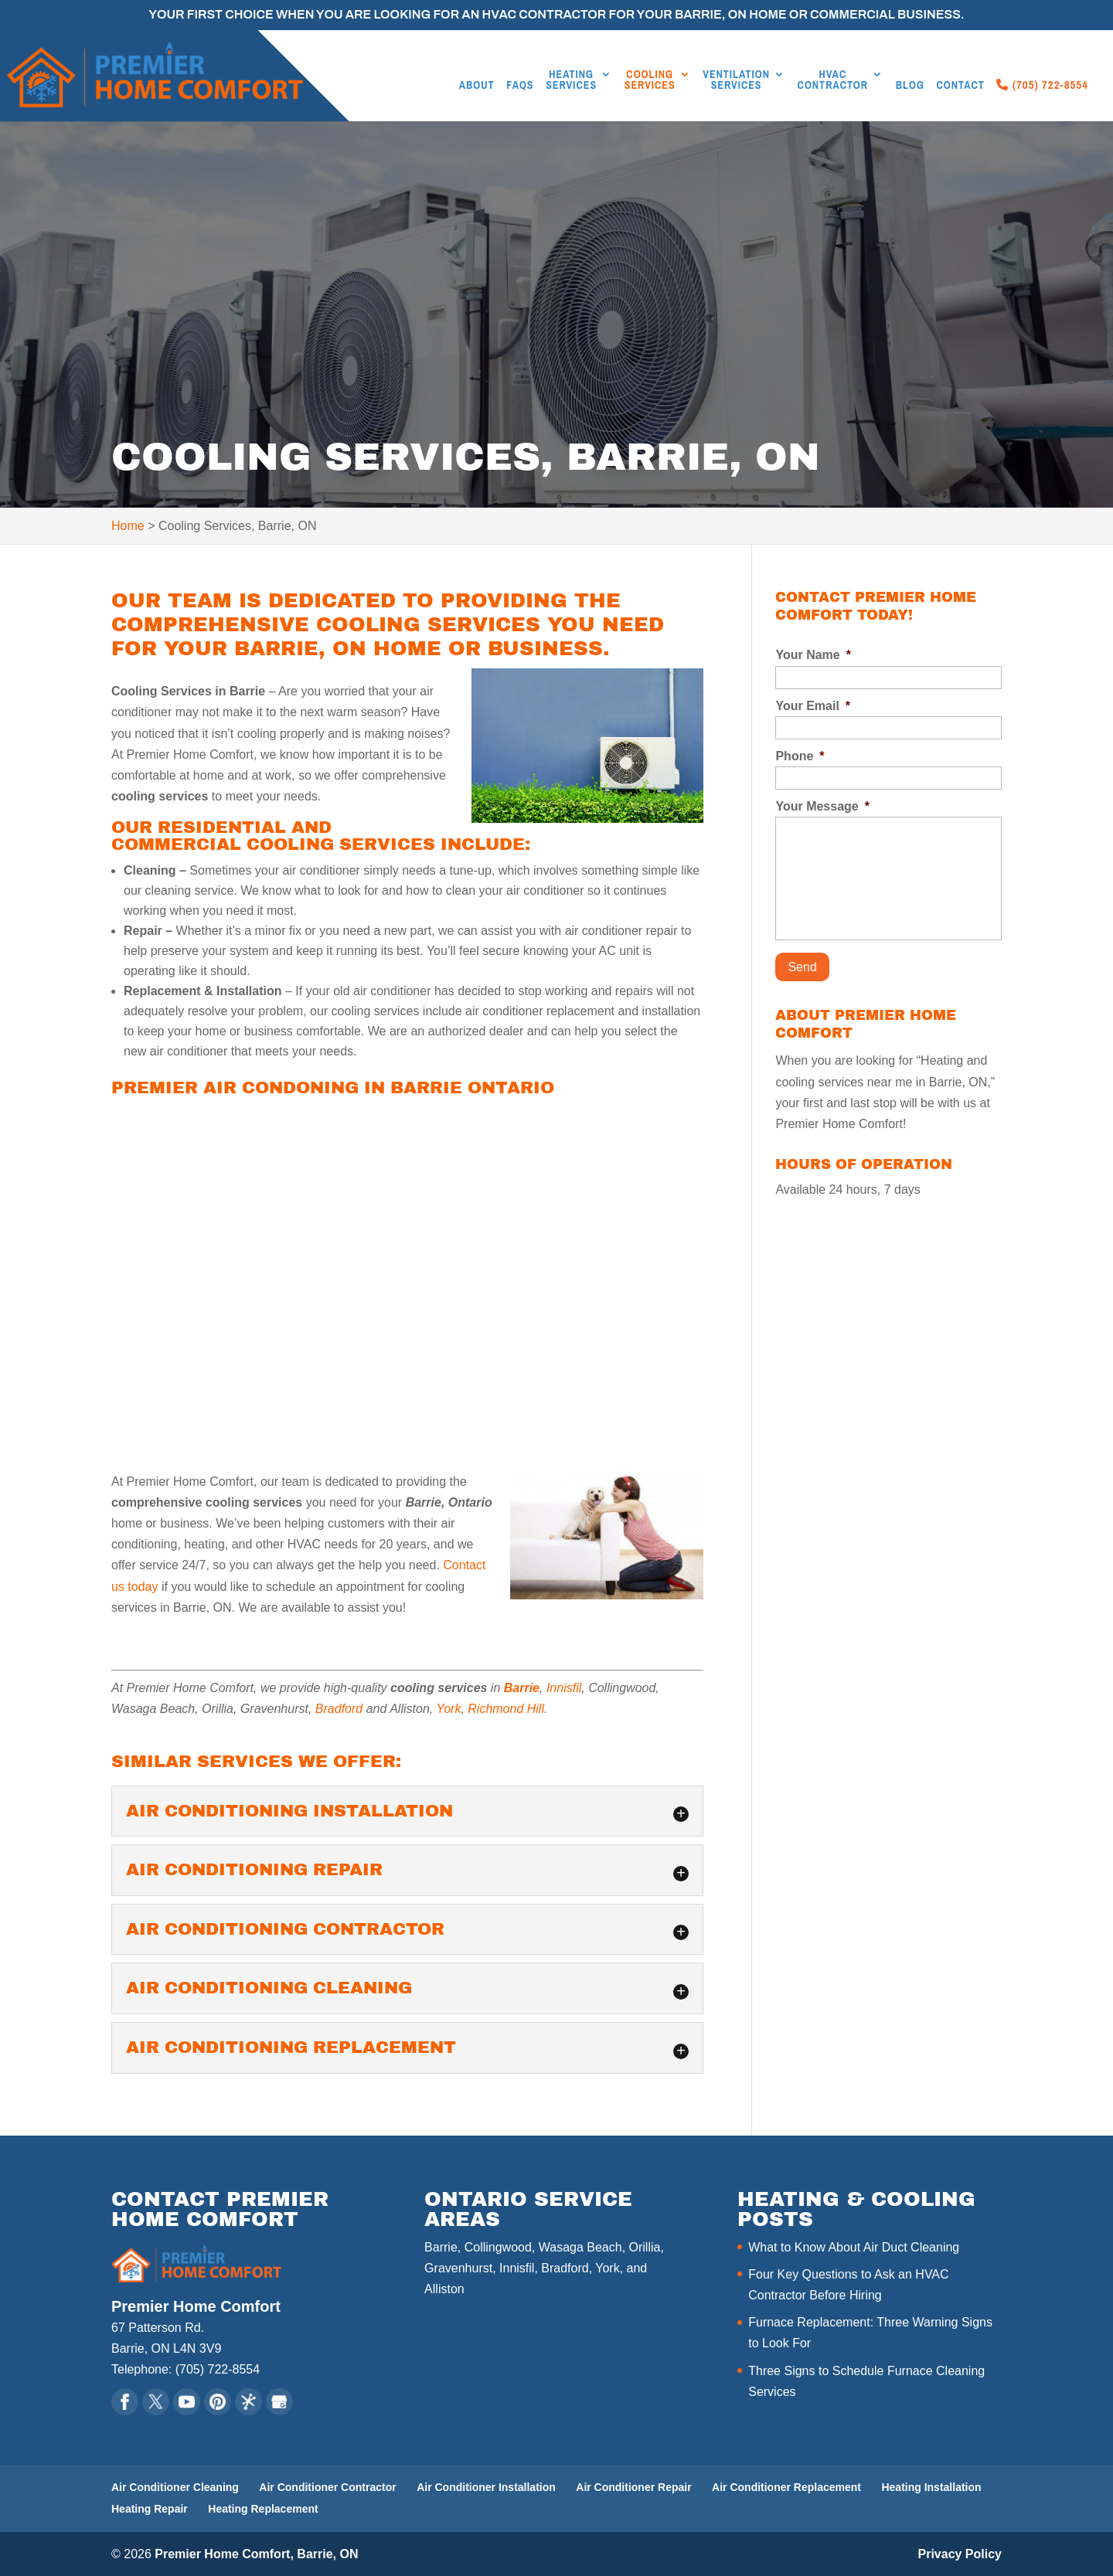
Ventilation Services (736, 80)
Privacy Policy (959, 2554)
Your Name (813, 654)
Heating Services (571, 80)
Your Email (812, 705)
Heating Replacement (263, 2509)
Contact (961, 86)
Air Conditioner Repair (633, 2487)
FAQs (519, 86)
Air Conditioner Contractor (327, 2487)
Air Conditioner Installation (486, 2487)
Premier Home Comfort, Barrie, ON (256, 2554)
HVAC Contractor (833, 80)
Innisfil (563, 1687)
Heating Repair (149, 2509)
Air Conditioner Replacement (786, 2487)
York (448, 1708)
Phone (799, 756)
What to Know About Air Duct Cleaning (853, 2247)
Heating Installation (931, 2487)
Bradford (338, 1708)
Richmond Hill (506, 1708)
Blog (910, 86)
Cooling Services (650, 80)
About (477, 86)
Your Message (822, 806)
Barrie (521, 1687)
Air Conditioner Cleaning (175, 2487)
